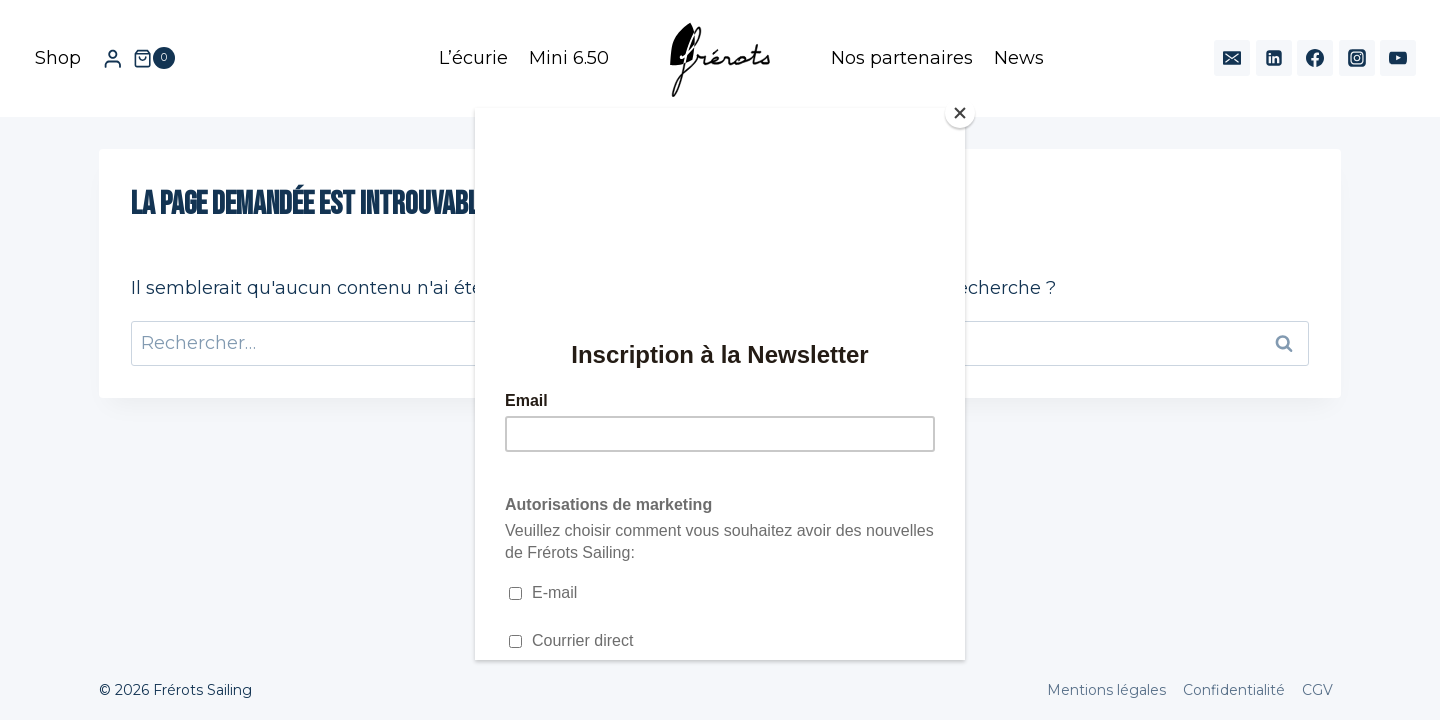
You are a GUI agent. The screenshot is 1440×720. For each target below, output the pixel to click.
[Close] (960, 113)
